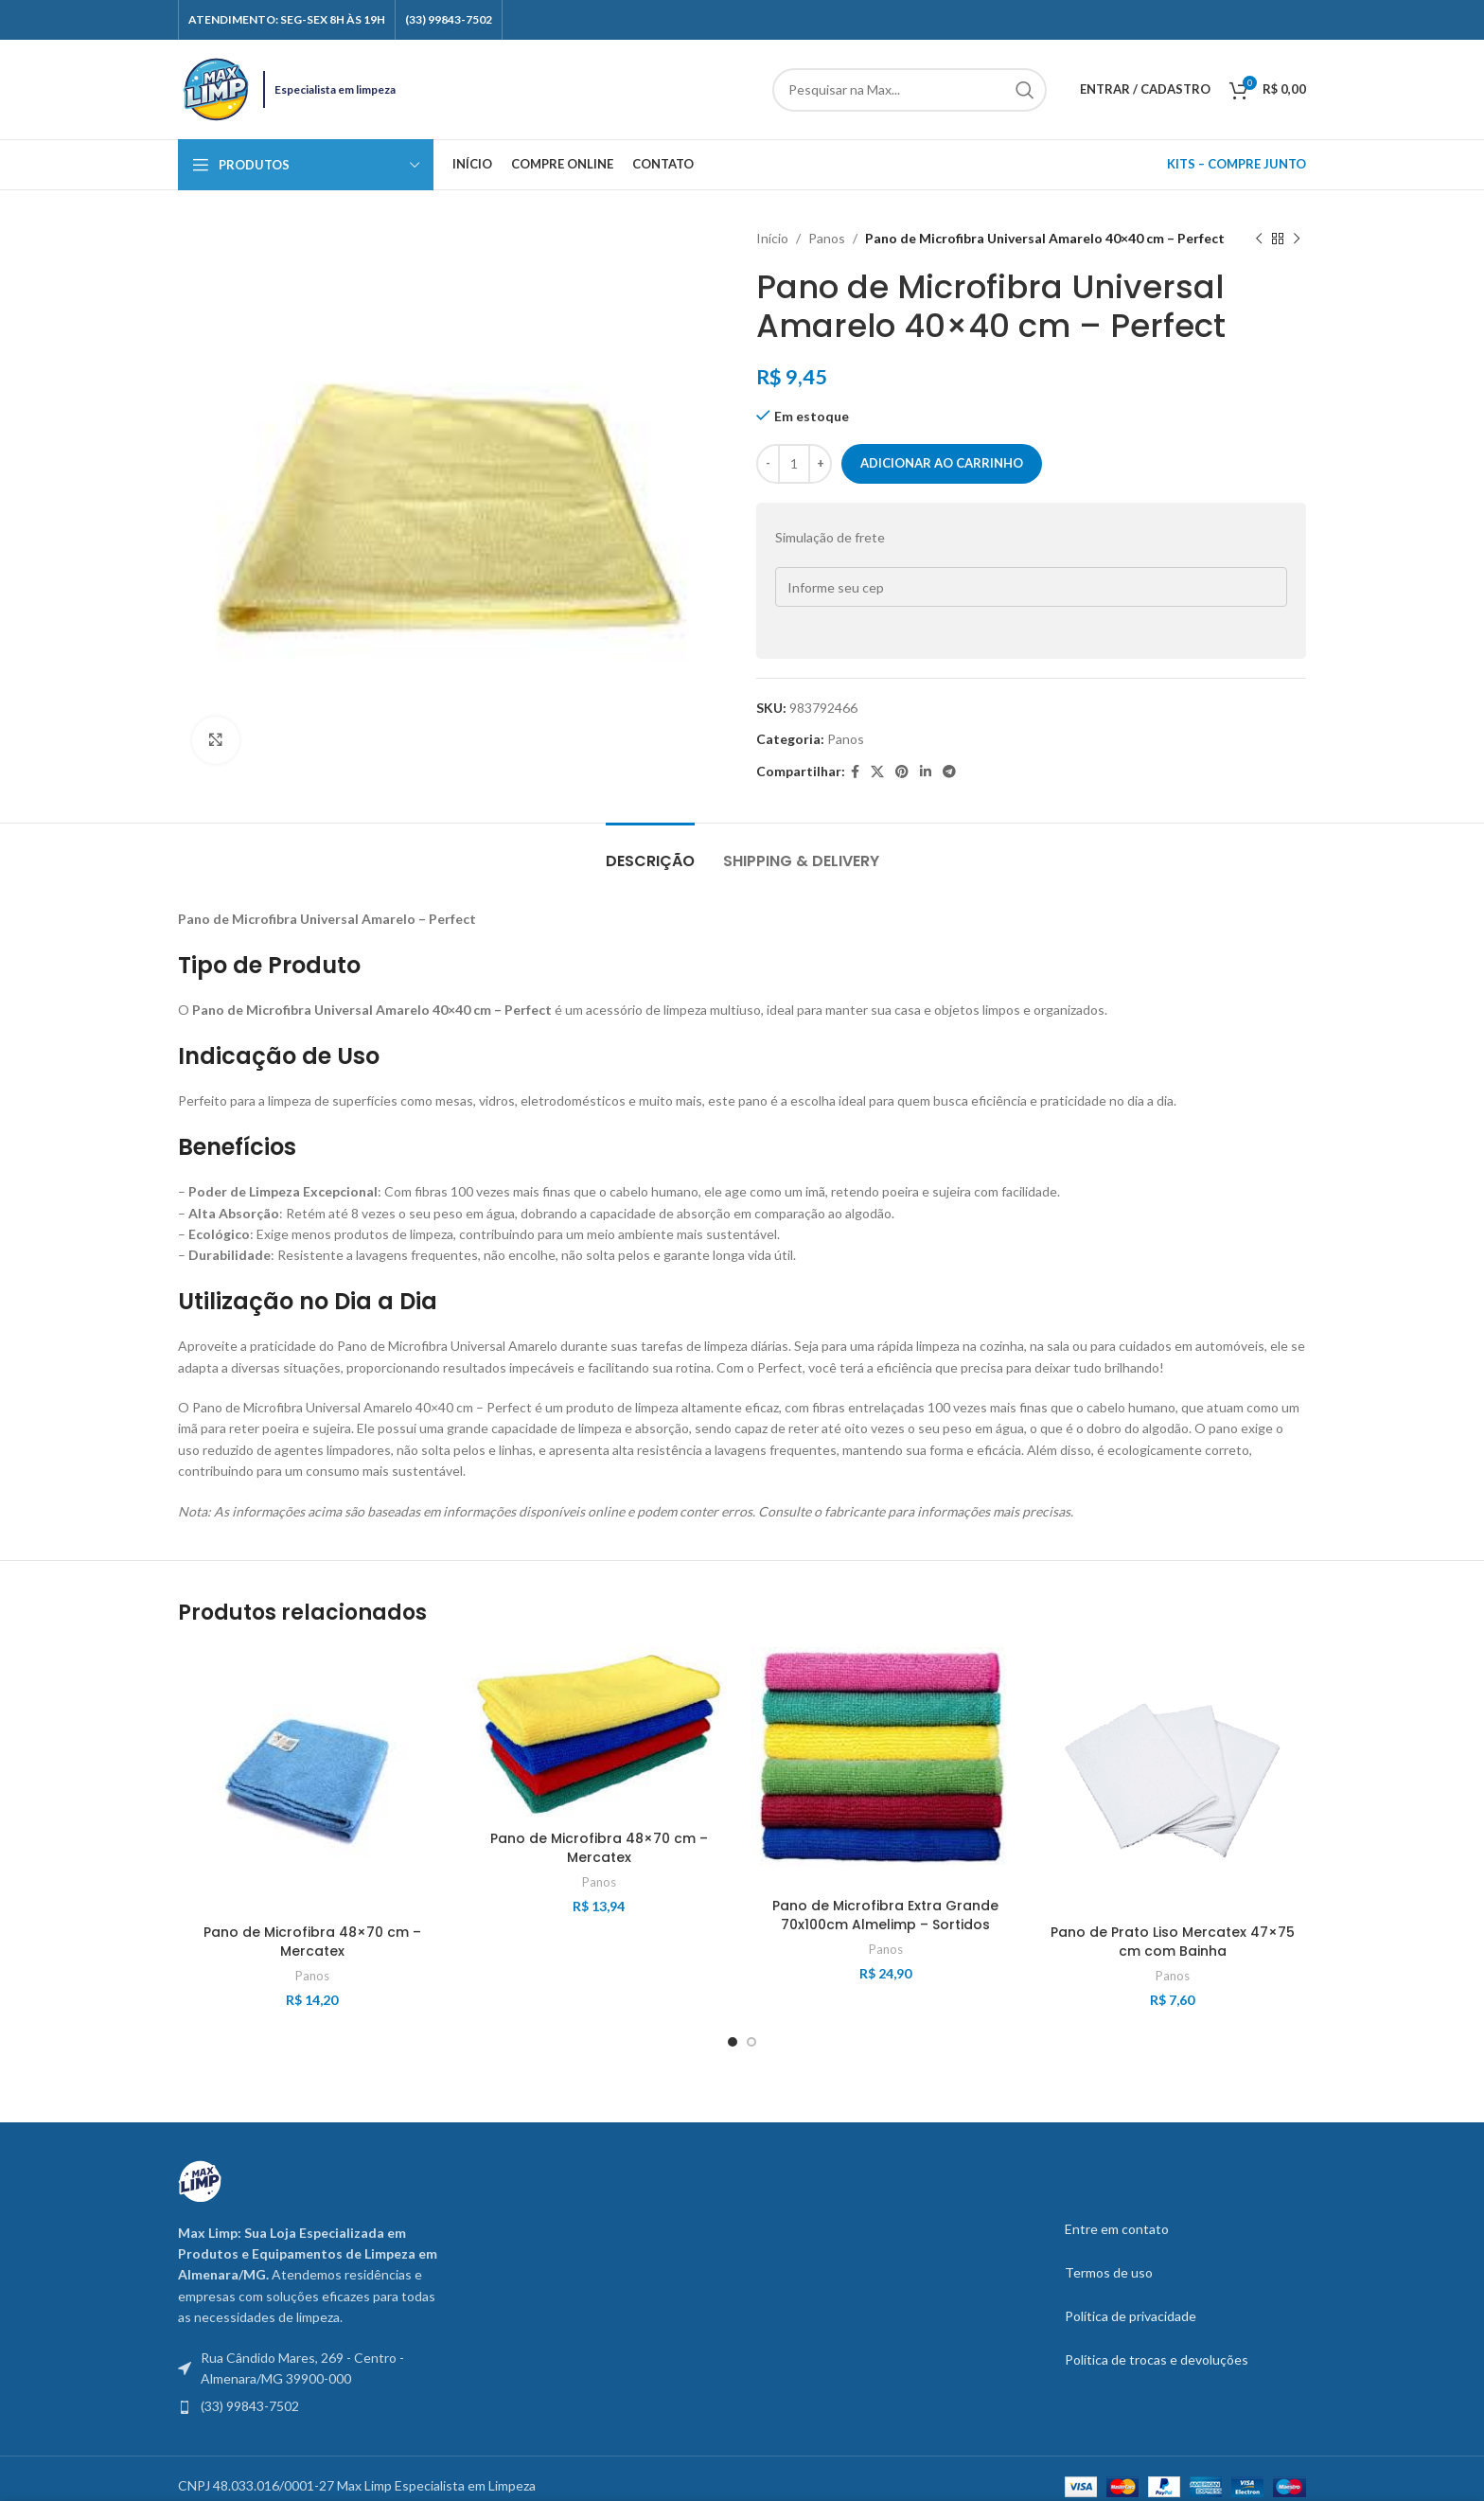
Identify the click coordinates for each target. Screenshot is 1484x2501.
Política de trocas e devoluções (1156, 2359)
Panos (826, 238)
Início (772, 238)
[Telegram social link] (949, 772)
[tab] (650, 851)
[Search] (909, 90)
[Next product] (1296, 238)
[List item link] (308, 2406)
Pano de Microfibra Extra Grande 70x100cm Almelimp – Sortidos (885, 1915)
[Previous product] (1258, 238)
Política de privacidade (1130, 2316)
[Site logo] (216, 88)
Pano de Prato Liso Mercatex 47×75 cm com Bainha (1173, 1941)
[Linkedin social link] (925, 772)
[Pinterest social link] (902, 772)
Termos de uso (1109, 2272)
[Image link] (199, 2180)
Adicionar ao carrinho (941, 462)
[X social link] (877, 772)
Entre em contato (1117, 2229)
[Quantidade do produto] (794, 464)
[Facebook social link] (855, 772)
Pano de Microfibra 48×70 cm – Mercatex (312, 1941)
